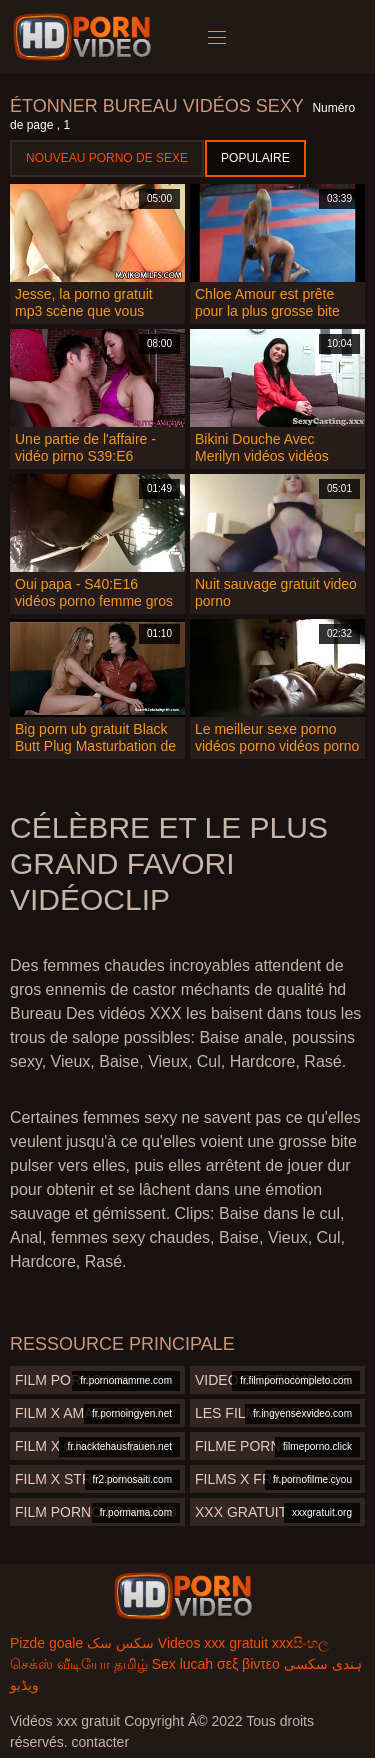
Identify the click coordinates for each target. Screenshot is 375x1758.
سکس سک (120, 1643)
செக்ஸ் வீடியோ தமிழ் (79, 1664)
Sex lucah (182, 1664)
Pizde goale (46, 1643)
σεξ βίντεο (248, 1664)
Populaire (255, 158)
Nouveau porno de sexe (107, 158)
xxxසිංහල (300, 1643)
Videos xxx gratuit (213, 1643)
